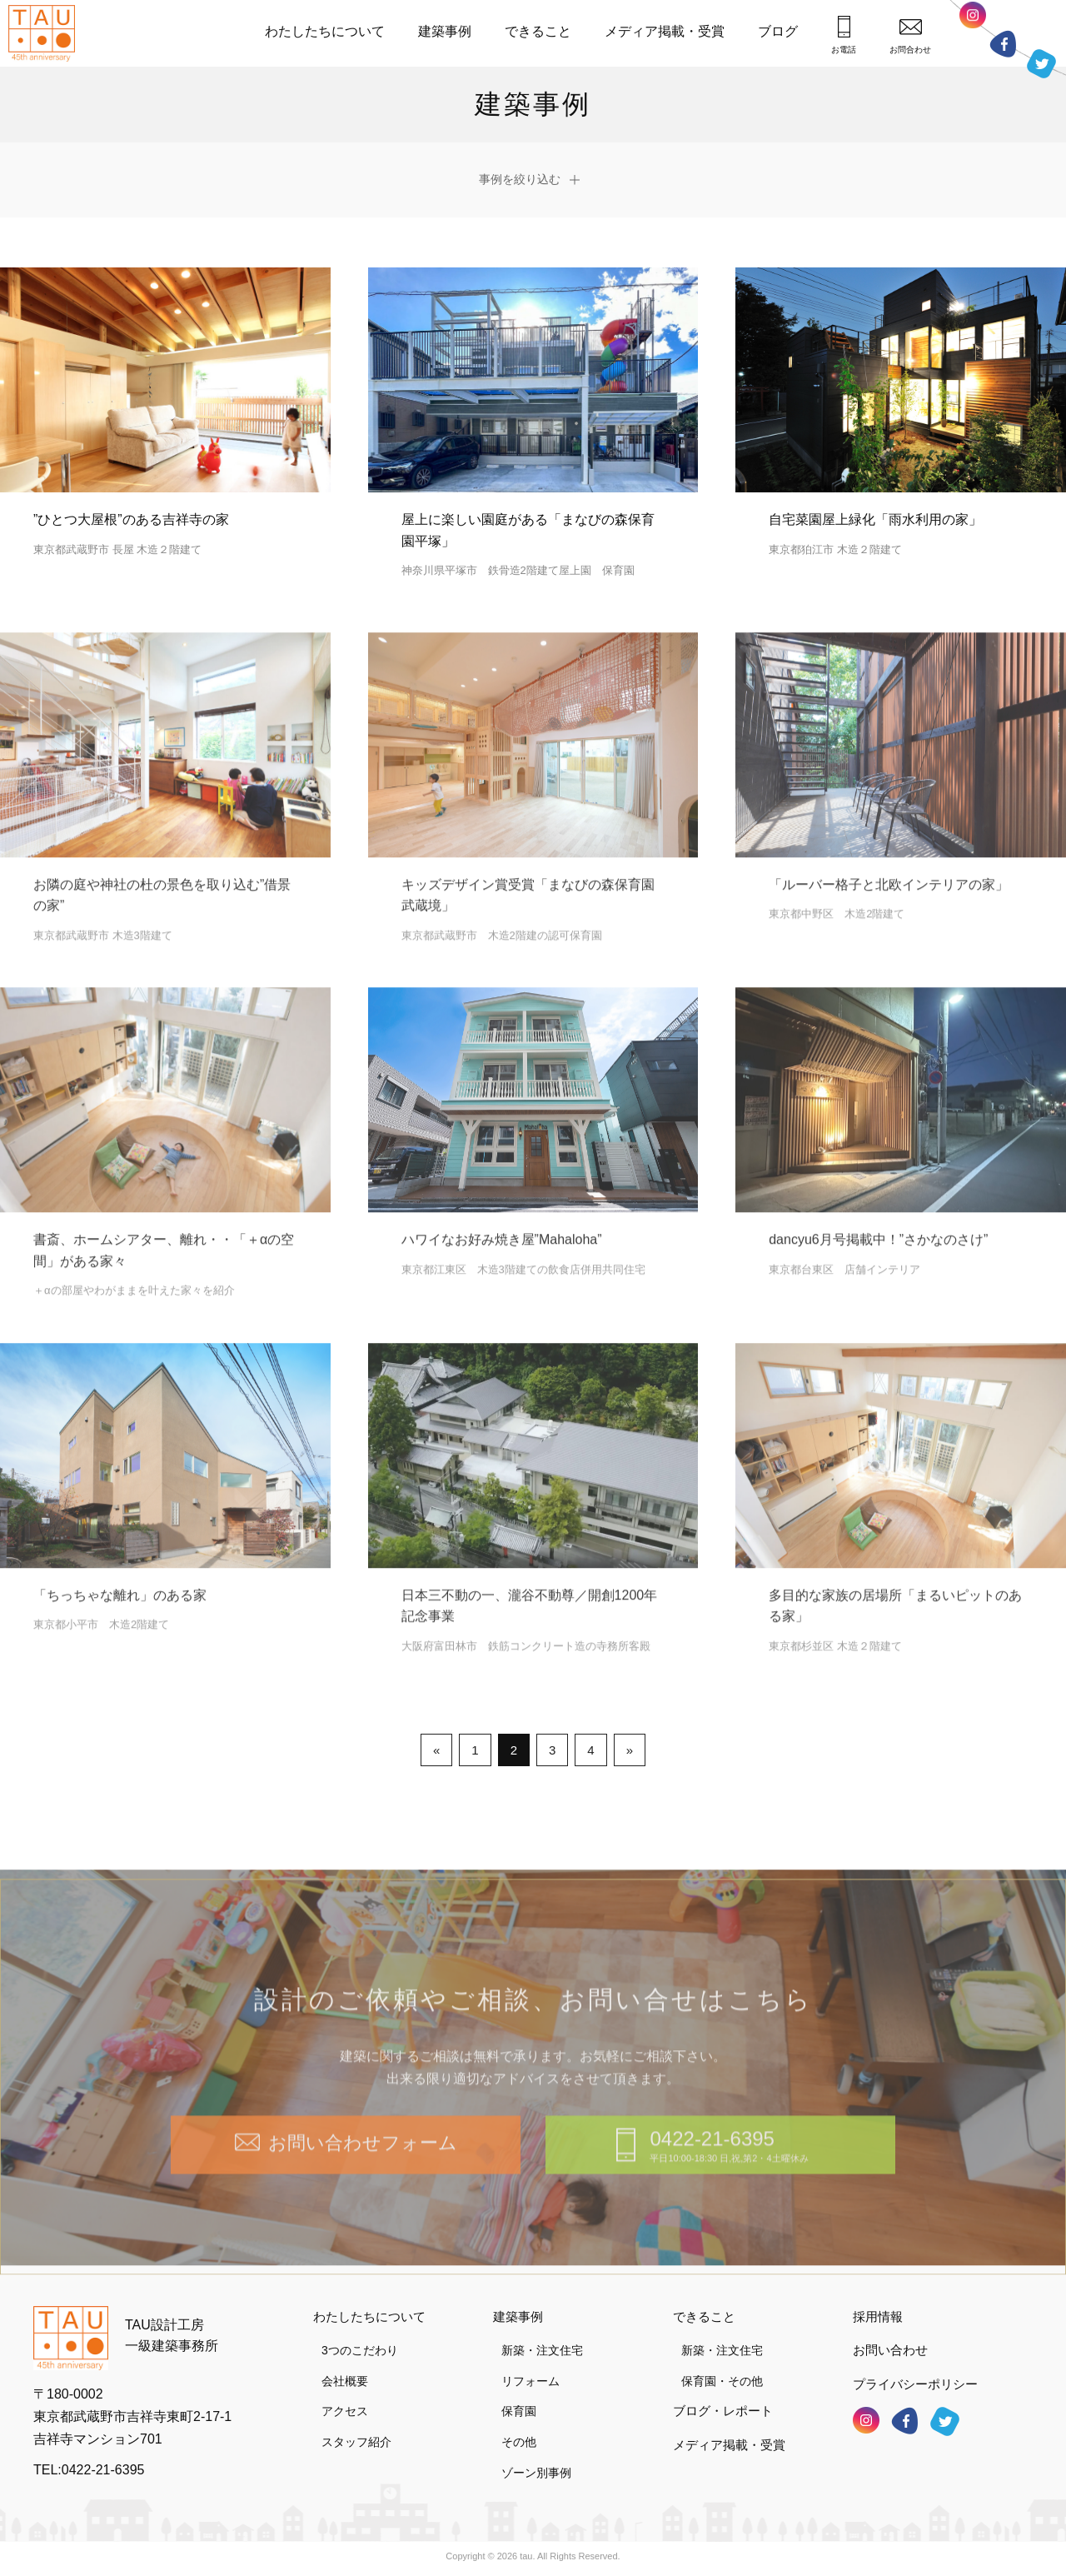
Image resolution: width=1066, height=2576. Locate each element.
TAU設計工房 (45, 33)
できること (538, 31)
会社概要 (344, 2381)
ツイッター (1041, 63)
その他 (518, 2442)
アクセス (344, 2411)
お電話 (843, 35)
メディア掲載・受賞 (665, 31)
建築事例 (444, 31)
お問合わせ (910, 36)
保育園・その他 (722, 2381)
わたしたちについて (325, 31)
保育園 (518, 2411)
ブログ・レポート (723, 2411)
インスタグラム (972, 20)
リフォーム (530, 2381)
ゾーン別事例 (536, 2472)
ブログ (778, 31)
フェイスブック (1002, 43)
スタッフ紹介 (356, 2442)
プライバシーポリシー (915, 2384)
